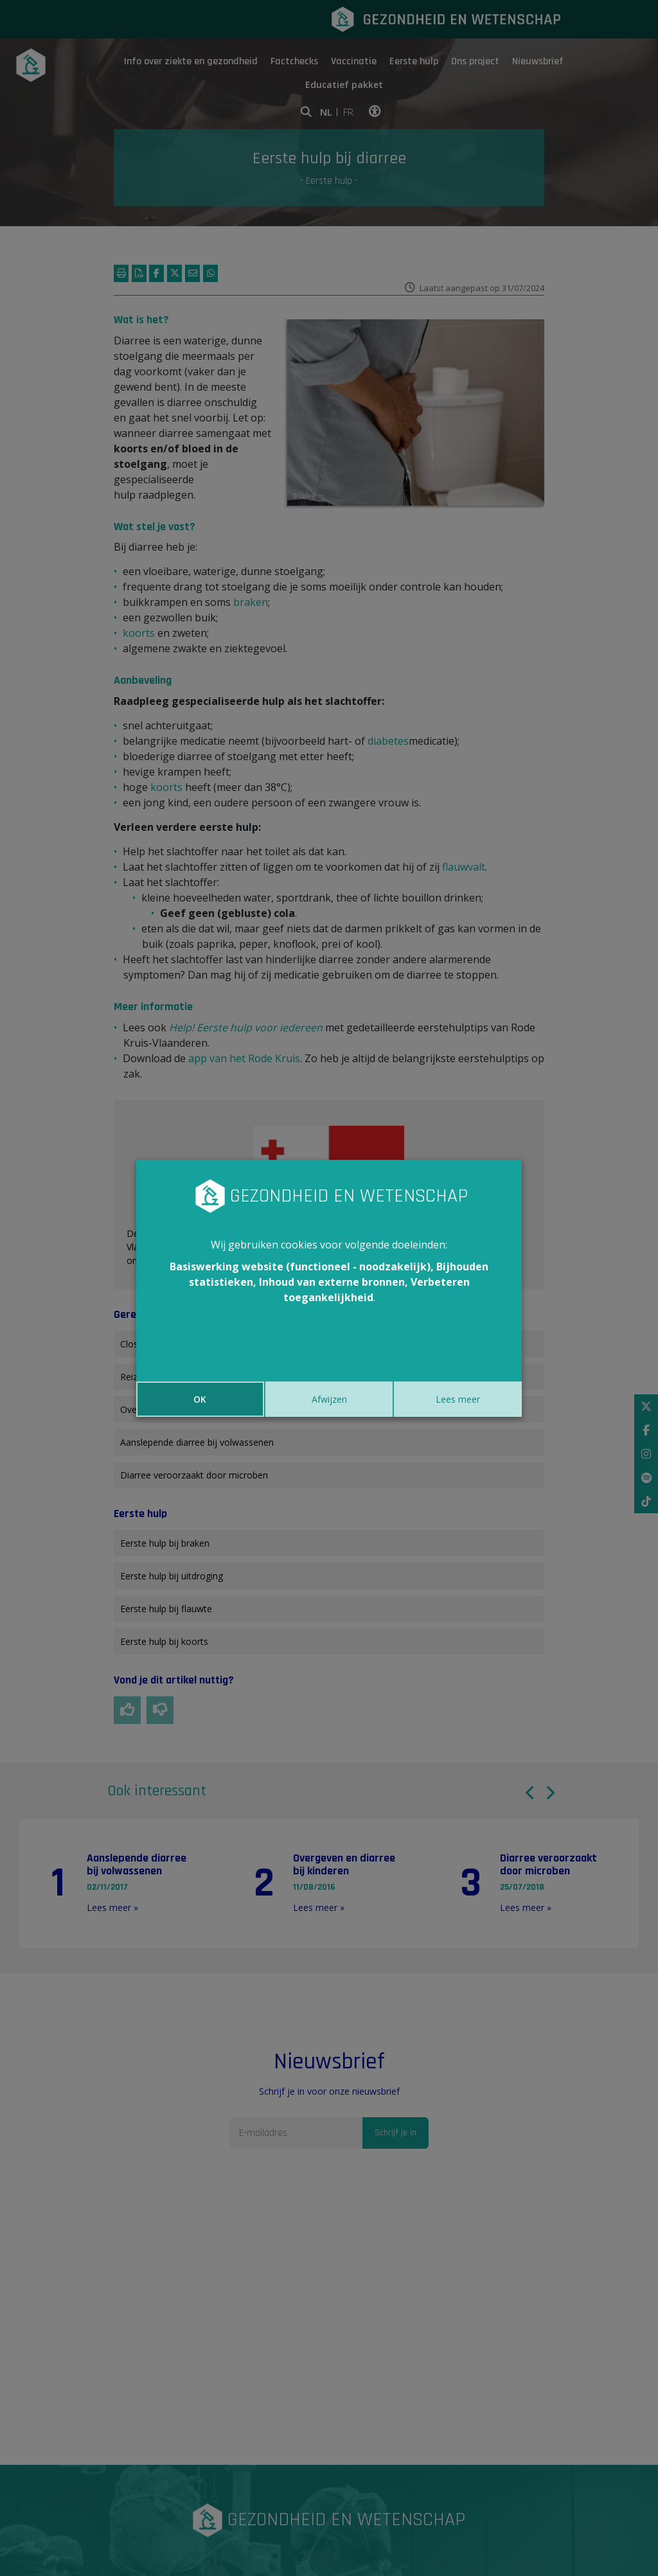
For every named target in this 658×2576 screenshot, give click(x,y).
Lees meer (458, 1399)
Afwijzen (329, 1399)
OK (199, 1399)
